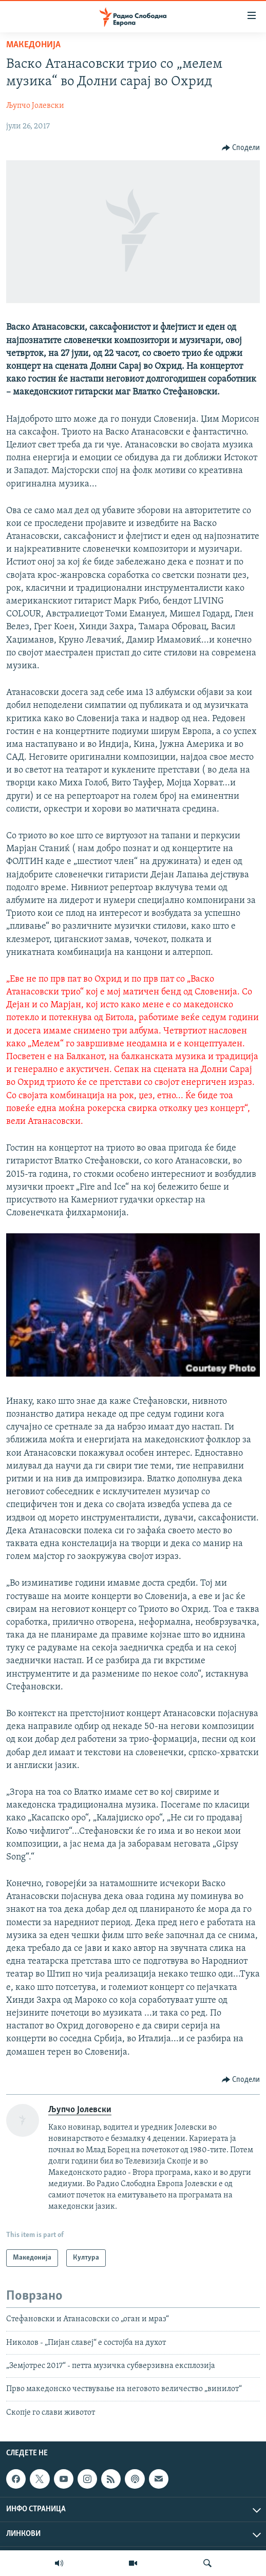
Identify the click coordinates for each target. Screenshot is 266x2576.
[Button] (241, 148)
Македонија (33, 45)
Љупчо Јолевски (35, 106)
